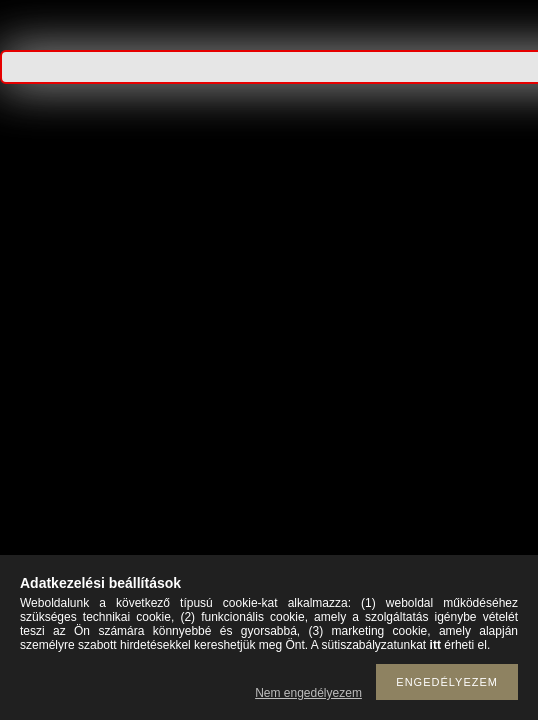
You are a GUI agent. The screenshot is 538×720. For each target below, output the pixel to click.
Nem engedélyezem (308, 693)
